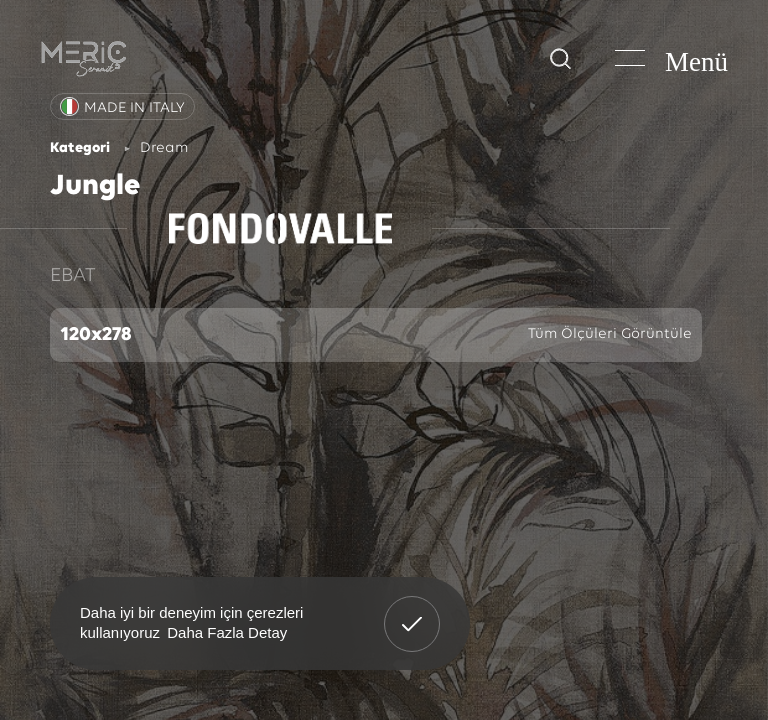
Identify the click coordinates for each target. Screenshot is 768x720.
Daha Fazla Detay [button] (227, 632)
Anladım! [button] (412, 609)
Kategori (80, 148)
